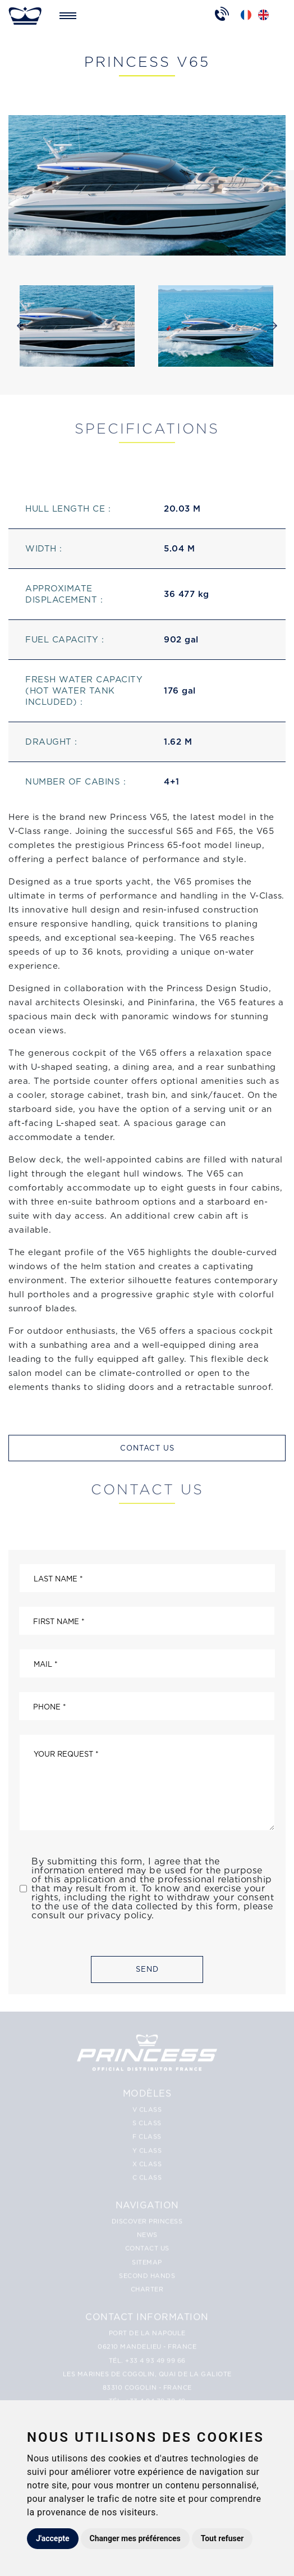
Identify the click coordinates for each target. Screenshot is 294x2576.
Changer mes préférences (135, 2538)
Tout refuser (222, 2538)
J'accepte (53, 2538)
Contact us (147, 1448)
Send (147, 1969)
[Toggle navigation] (68, 15)
